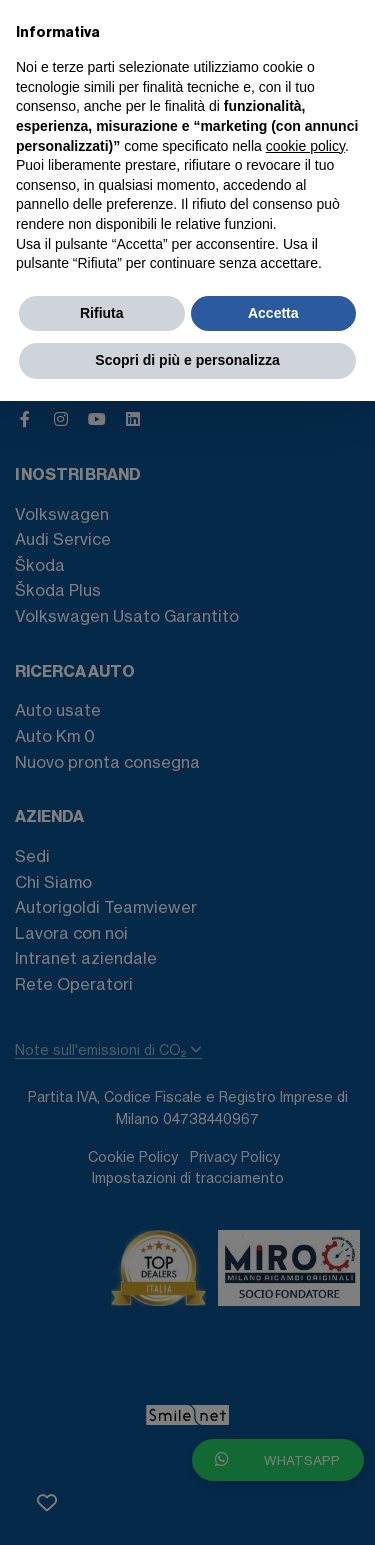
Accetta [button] (273, 313)
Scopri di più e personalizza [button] (187, 360)
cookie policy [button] (305, 146)
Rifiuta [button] (102, 313)
